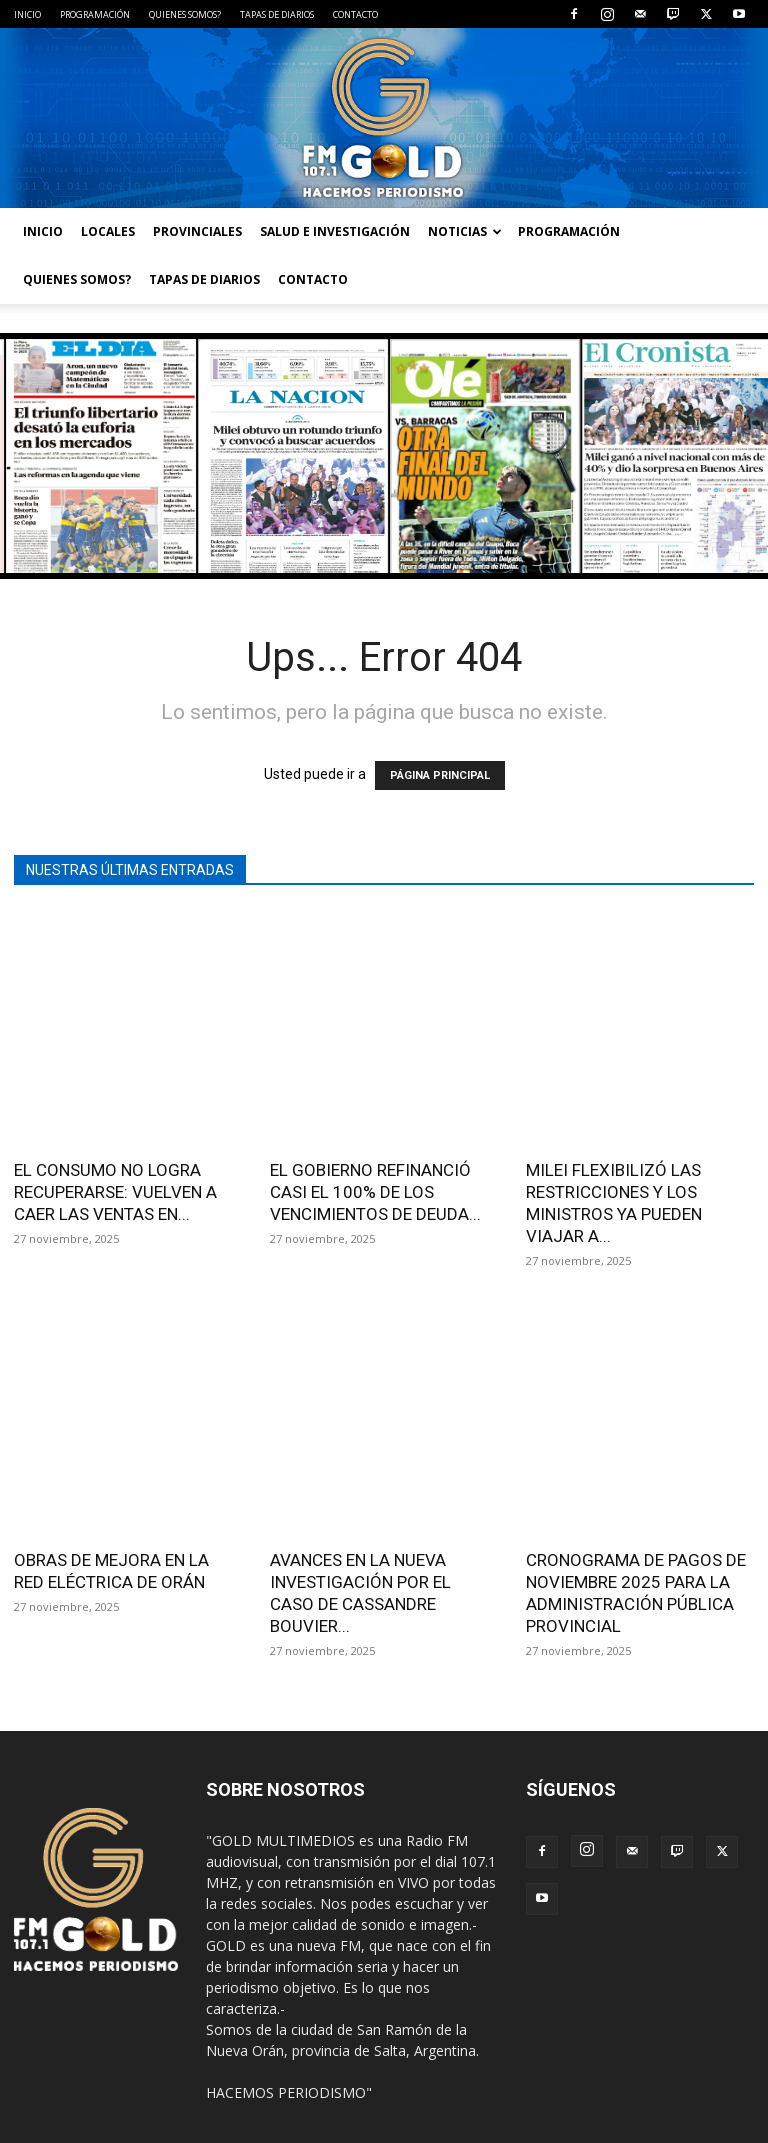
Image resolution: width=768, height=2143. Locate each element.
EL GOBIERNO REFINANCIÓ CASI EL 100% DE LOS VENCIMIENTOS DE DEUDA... (375, 1192)
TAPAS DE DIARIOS (277, 14)
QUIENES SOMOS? (185, 14)
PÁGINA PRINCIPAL (440, 775)
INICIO (27, 14)
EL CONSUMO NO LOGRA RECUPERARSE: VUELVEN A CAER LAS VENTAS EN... (115, 1192)
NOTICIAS (465, 231)
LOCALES (108, 231)
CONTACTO (355, 14)
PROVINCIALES (197, 231)
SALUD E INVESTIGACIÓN (335, 231)
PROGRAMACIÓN (95, 14)
